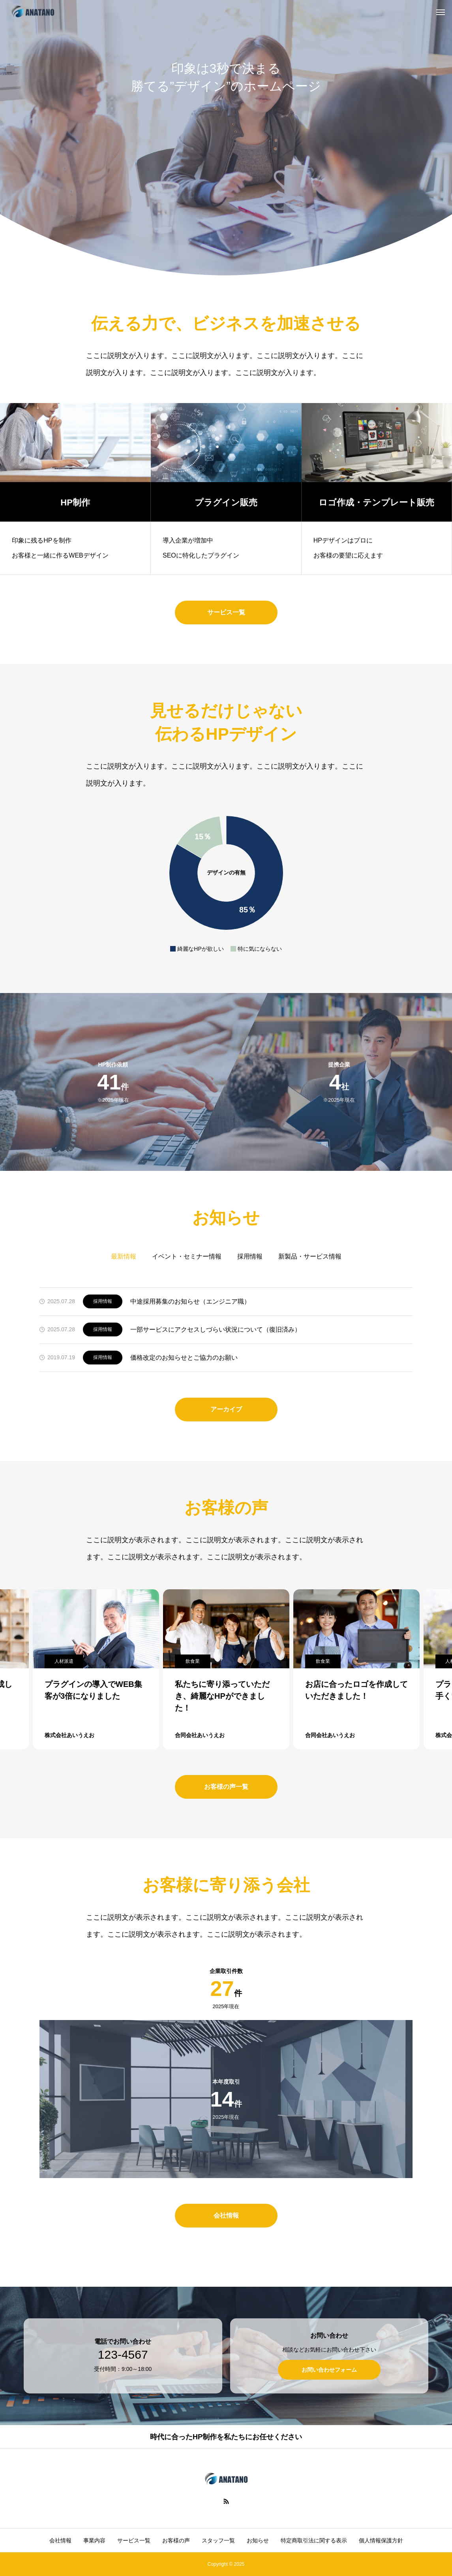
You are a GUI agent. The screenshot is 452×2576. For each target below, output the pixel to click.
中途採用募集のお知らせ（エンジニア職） (190, 1301)
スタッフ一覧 (218, 2540)
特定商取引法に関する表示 (314, 2540)
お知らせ (258, 2540)
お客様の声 (176, 2540)
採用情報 (102, 1301)
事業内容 (94, 2540)
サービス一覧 (133, 2540)
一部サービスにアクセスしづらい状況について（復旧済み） (215, 1329)
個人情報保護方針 (381, 2540)
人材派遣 (63, 1661)
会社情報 (60, 2540)
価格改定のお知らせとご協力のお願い (184, 1357)
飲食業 (193, 1661)
